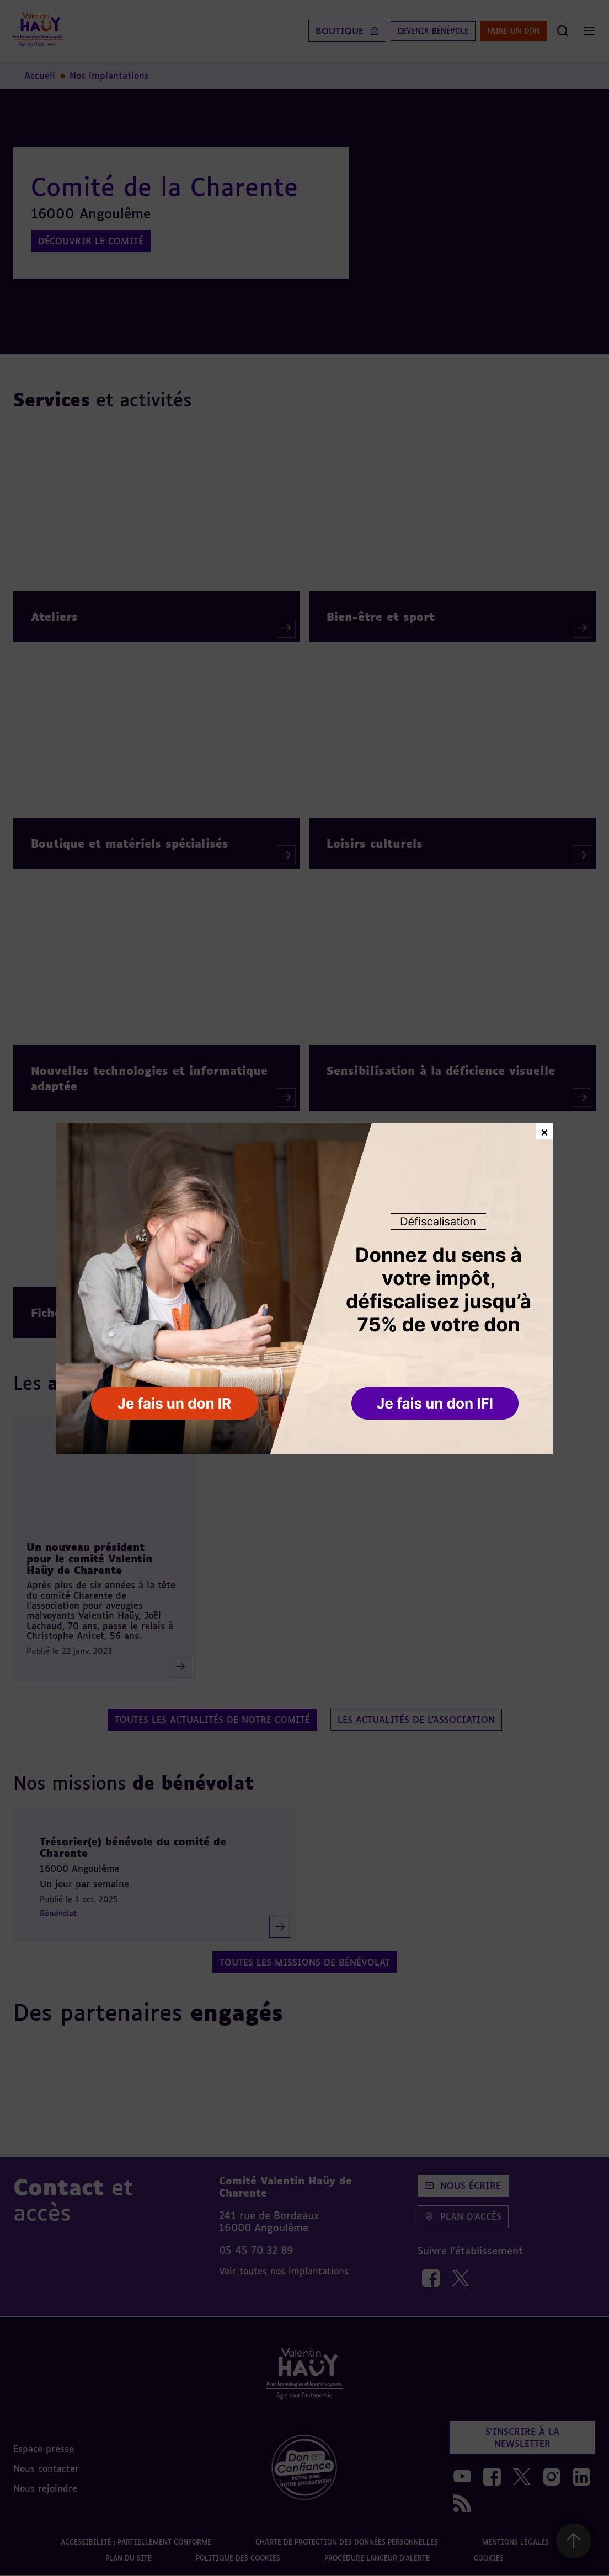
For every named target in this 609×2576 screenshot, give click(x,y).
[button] (436, 1404)
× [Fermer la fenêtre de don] (544, 1131)
